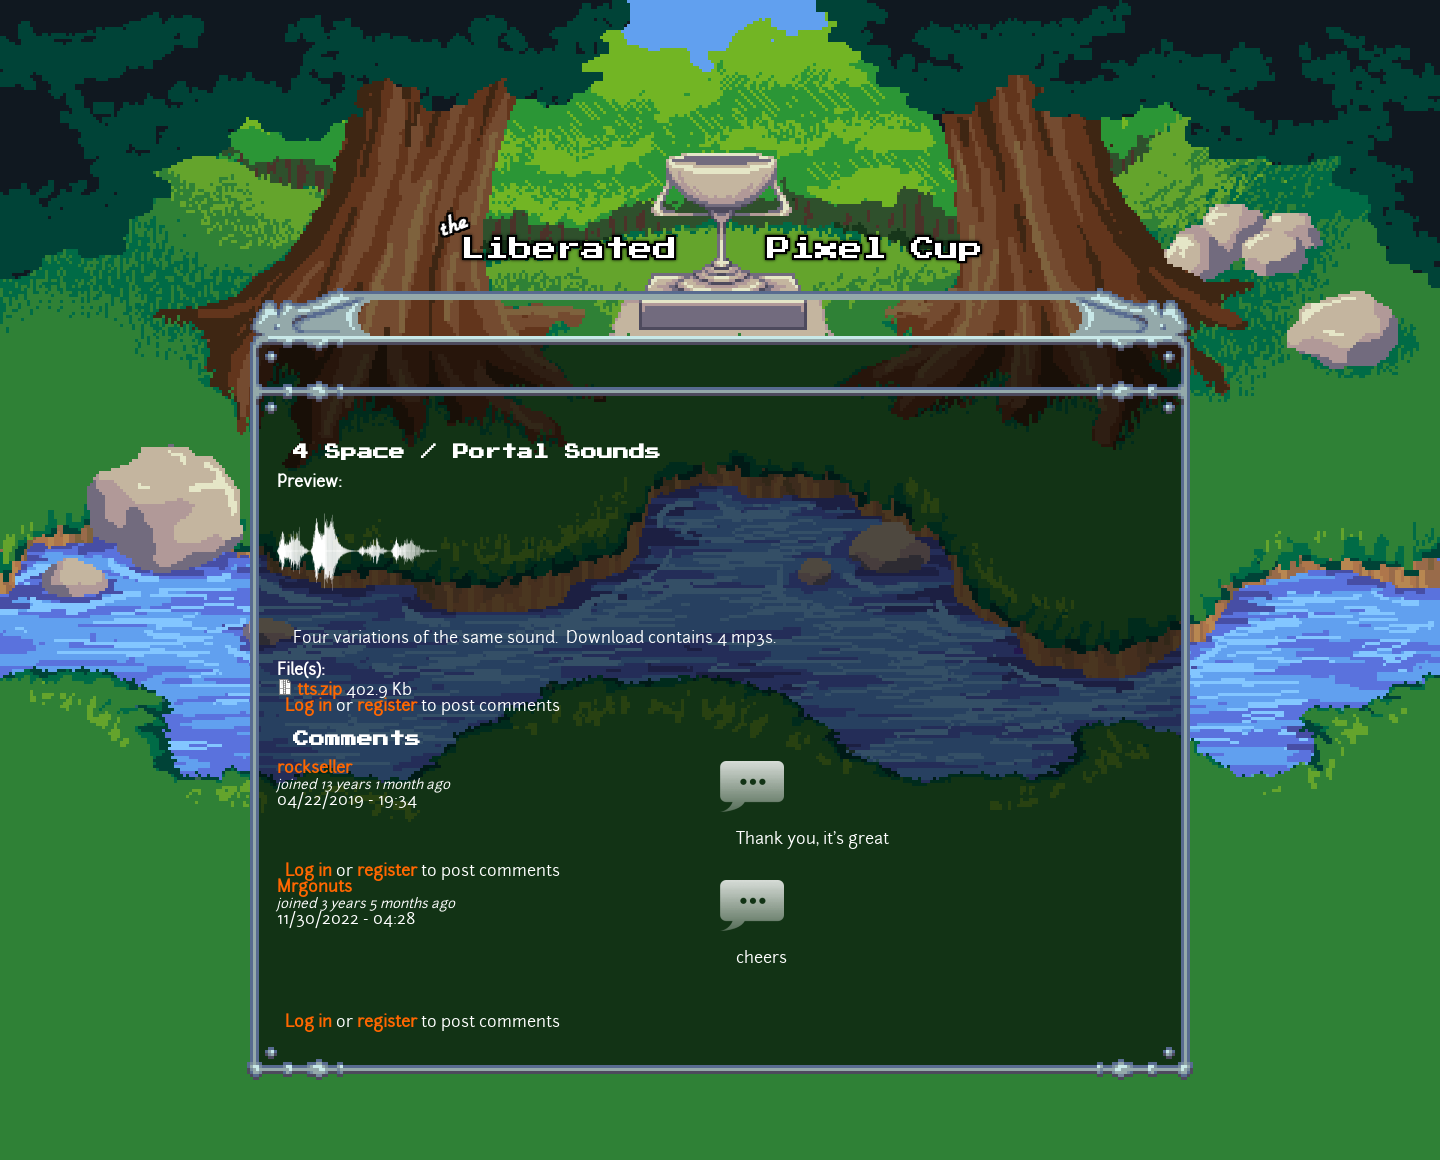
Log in (308, 707)
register (387, 707)
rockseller (314, 769)
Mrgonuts (314, 888)
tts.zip (319, 691)
